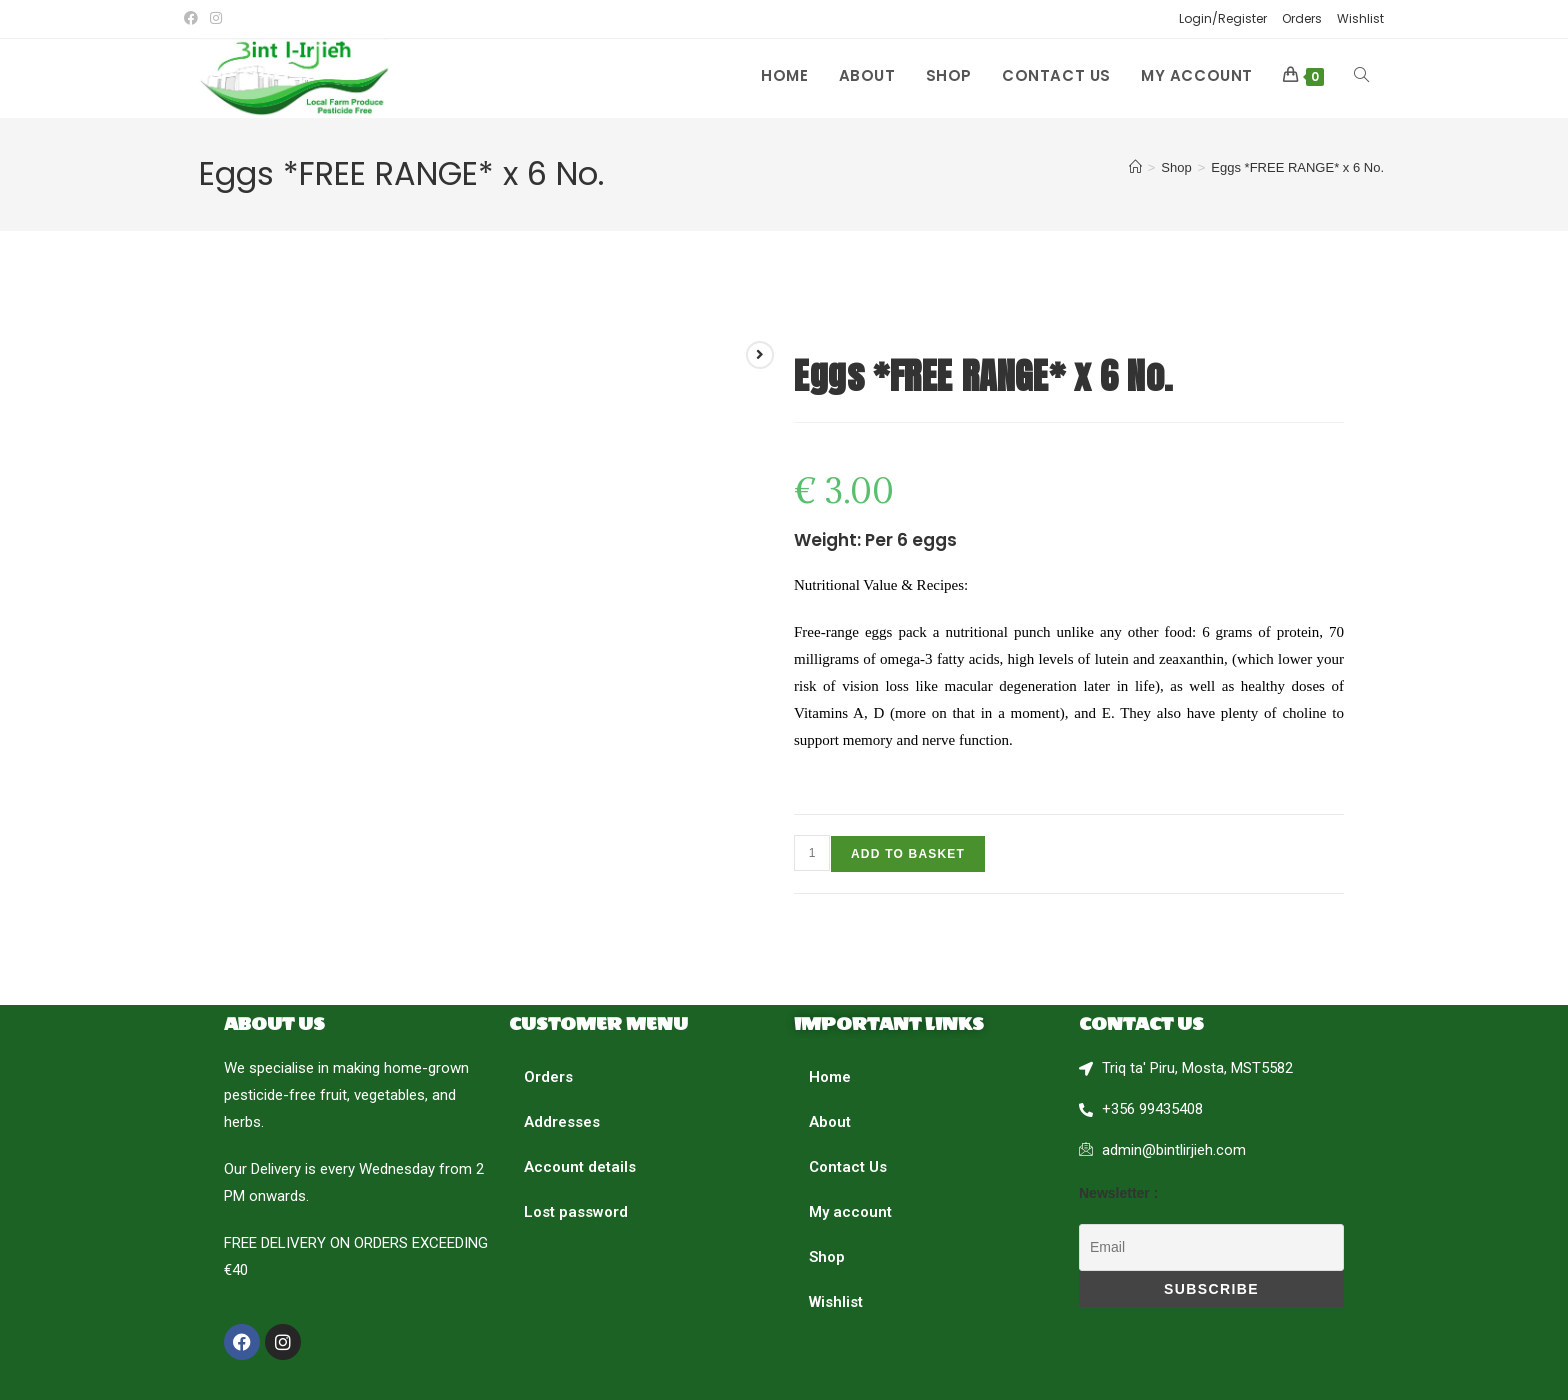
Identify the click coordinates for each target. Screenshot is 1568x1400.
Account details (580, 1167)
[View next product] (760, 355)
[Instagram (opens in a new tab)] (216, 19)
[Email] (1211, 1247)
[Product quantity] (812, 853)
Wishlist (1360, 18)
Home (830, 1077)
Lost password (576, 1212)
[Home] (1135, 167)
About (830, 1122)
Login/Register (1223, 18)
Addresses (562, 1122)
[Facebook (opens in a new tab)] (194, 19)
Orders (1302, 18)
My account (850, 1212)
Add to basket (908, 854)
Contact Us (848, 1167)
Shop (827, 1257)
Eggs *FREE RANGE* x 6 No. (1297, 167)
